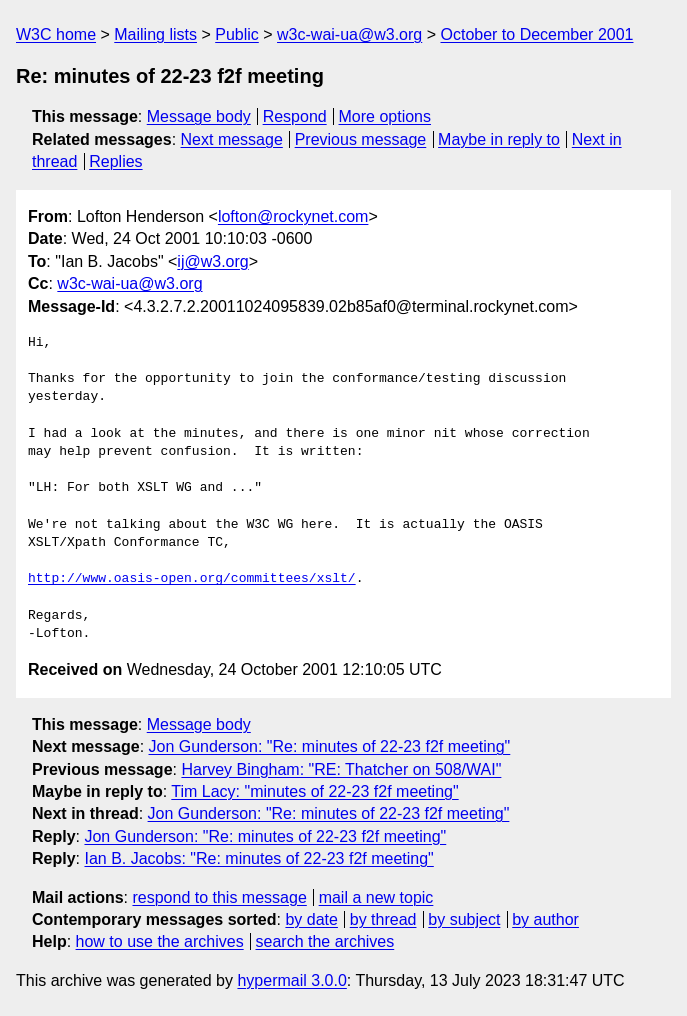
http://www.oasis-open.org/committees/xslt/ (192, 579)
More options (385, 116)
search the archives (325, 941)
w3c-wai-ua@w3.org (349, 34)
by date (311, 919)
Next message (232, 139)
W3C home (56, 34)
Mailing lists (155, 34)
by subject (464, 919)
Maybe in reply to (499, 139)
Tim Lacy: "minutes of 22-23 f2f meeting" (314, 791)
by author (545, 919)
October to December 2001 (536, 34)
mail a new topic (376, 897)
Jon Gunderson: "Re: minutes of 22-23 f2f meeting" (330, 746)
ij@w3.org (212, 261)
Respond (295, 116)
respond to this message (219, 897)
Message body (199, 116)
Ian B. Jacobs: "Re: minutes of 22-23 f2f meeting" (258, 858)
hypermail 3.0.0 (291, 980)
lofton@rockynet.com (293, 216)
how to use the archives (160, 941)
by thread (383, 919)
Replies (115, 161)
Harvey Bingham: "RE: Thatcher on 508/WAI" (341, 769)
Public (237, 34)
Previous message (361, 139)
